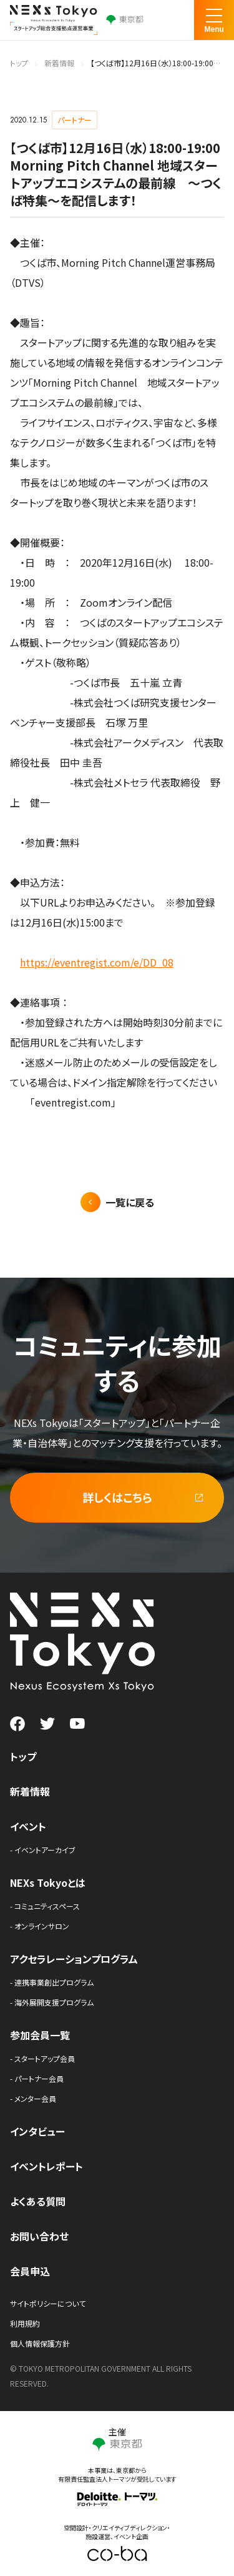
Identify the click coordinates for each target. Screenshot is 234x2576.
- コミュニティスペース (45, 1906)
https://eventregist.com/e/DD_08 (96, 962)
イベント (28, 1826)
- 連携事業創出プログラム (52, 1982)
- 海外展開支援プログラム (52, 2002)
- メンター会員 (33, 2098)
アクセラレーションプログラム (74, 1958)
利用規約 (25, 2323)
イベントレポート (46, 2166)
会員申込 (30, 2271)
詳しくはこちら (117, 1497)
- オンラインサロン (39, 1926)
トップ (19, 62)
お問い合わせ (39, 2236)
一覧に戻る (129, 1202)
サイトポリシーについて (47, 2303)
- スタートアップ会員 (42, 2058)
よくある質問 (38, 2201)
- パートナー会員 (37, 2078)
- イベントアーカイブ (43, 1849)
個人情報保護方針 (40, 2343)
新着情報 (59, 62)
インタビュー (37, 2131)
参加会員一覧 (40, 2034)
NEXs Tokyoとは (47, 1882)
